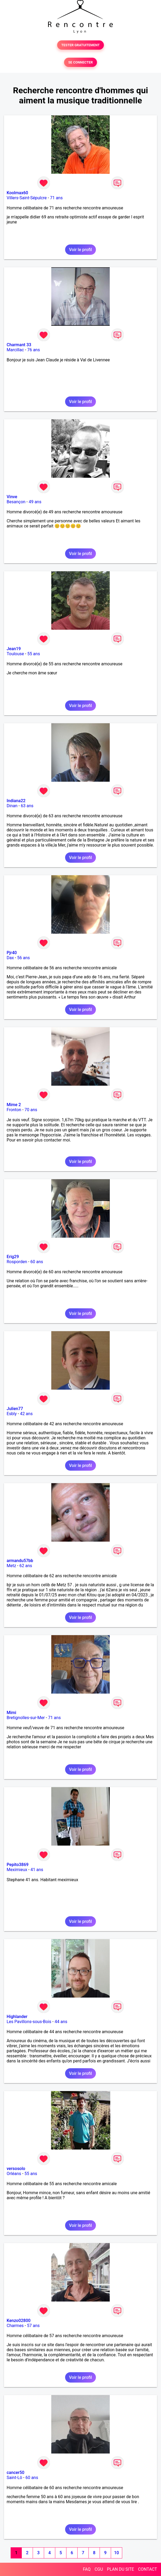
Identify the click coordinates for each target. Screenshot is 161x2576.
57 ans (33, 2325)
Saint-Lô (14, 2477)
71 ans (56, 197)
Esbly (12, 1413)
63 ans (27, 805)
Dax (10, 957)
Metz (11, 1565)
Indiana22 (16, 800)
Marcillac (15, 349)
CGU (99, 2569)
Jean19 (14, 648)
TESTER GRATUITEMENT (80, 45)
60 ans (36, 1261)
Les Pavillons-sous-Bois (29, 2021)
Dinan (12, 805)
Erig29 (13, 1256)
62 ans (25, 1565)
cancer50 (15, 2472)
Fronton (14, 1109)
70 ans (30, 1109)
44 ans (60, 2021)
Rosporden (17, 1261)
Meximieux (17, 1869)
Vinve (12, 496)
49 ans (35, 501)
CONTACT (147, 2569)
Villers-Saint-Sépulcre (27, 197)
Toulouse (15, 653)
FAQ (87, 2569)
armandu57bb (20, 1560)
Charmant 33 (19, 344)
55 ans (33, 653)
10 (116, 2552)
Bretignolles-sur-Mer (26, 1717)
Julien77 (15, 1408)
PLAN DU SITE (120, 2569)
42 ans (26, 1413)
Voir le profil (80, 249)
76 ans (33, 349)
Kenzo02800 (19, 2320)
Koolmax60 (17, 192)
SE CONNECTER (80, 62)
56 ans (23, 957)
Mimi (11, 1712)
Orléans (14, 2173)
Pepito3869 (17, 1864)
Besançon (16, 501)
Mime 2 (14, 1104)
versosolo (16, 2168)
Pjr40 (12, 952)
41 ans (37, 1869)
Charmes (15, 2325)
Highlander (17, 2016)
